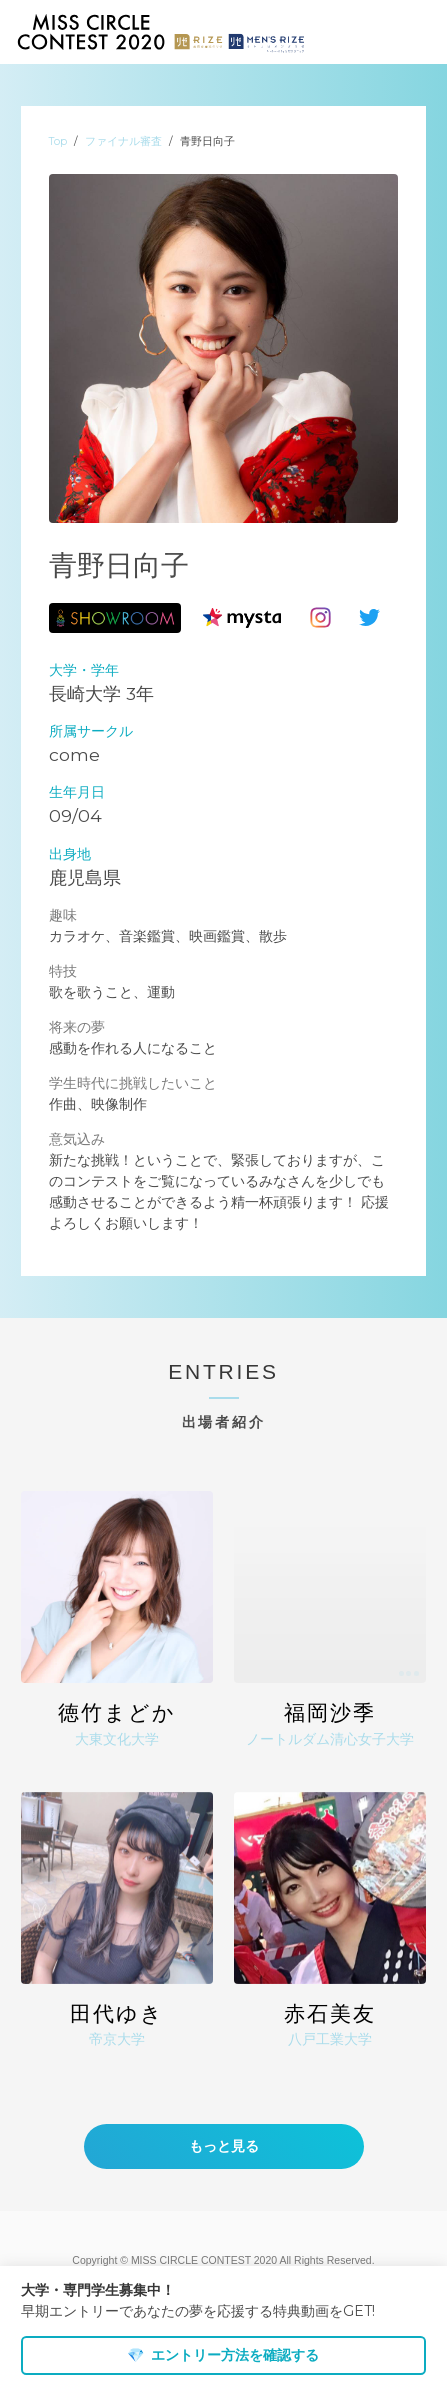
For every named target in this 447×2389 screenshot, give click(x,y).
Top (58, 141)
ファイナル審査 (123, 141)
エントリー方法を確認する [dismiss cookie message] (223, 2355)
